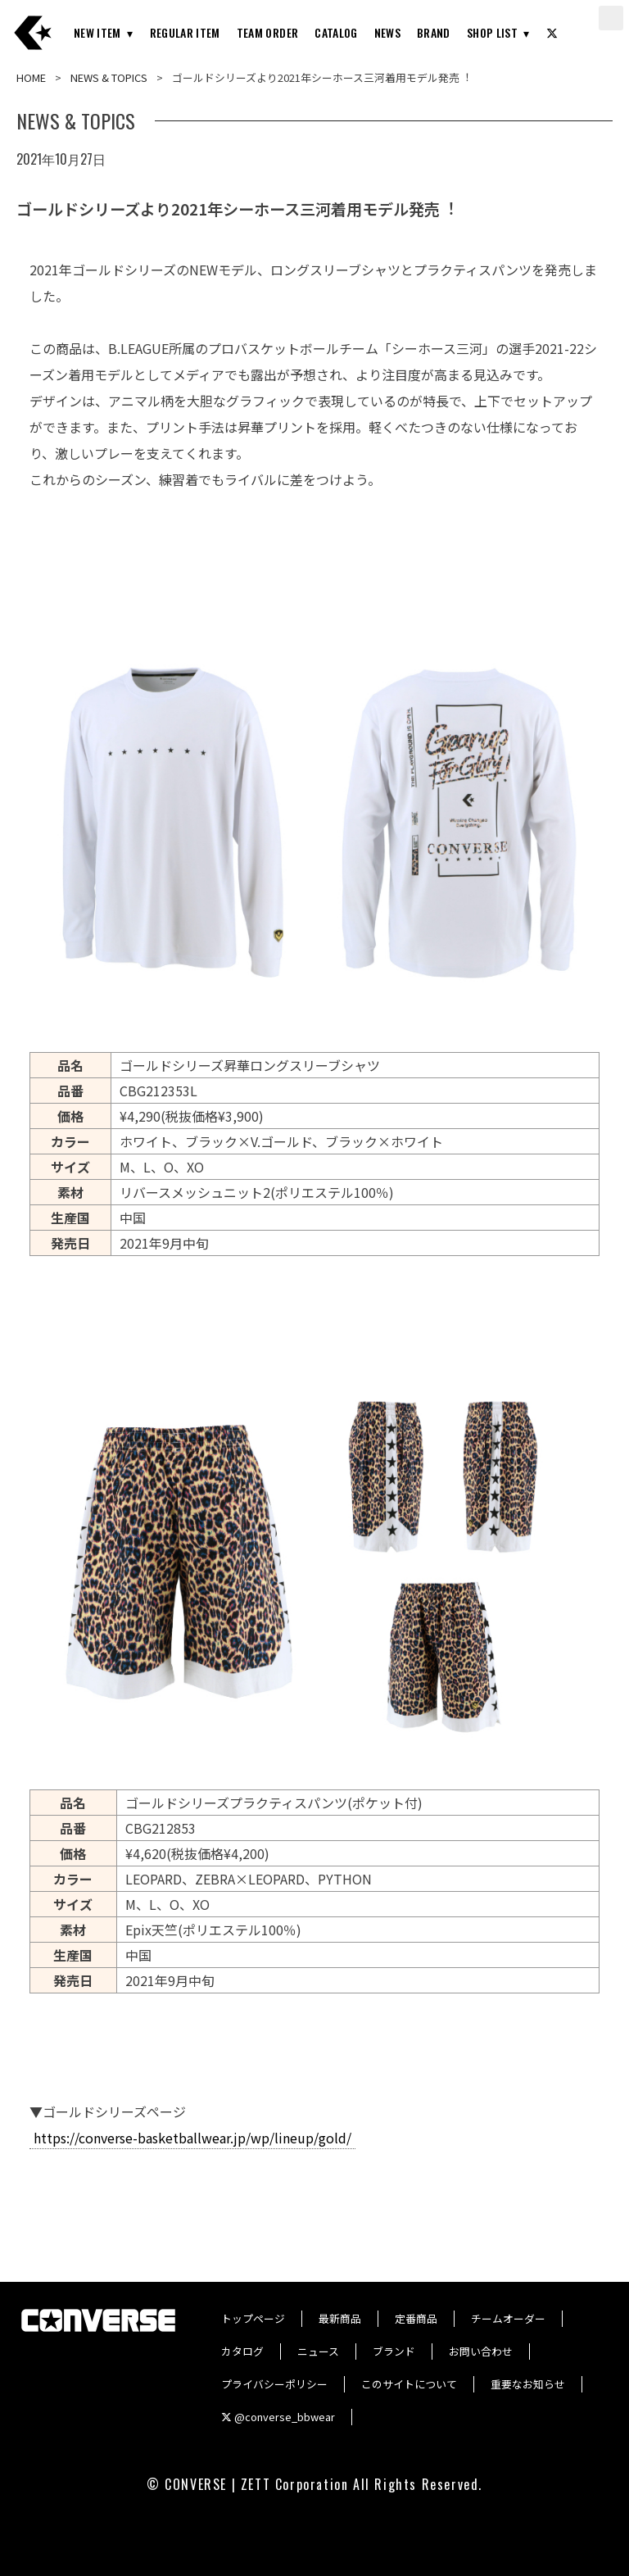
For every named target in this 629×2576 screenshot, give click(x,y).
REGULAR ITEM (185, 32)
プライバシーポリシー (274, 2384)
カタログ (242, 2351)
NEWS (387, 32)
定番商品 (416, 2318)
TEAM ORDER (268, 32)
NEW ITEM (97, 32)
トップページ (253, 2318)
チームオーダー (508, 2318)
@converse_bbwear (278, 2416)
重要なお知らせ (528, 2384)
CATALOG (335, 32)
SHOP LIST (492, 32)
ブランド (394, 2351)
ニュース (318, 2351)
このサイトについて (409, 2384)
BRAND (433, 32)
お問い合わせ (481, 2351)
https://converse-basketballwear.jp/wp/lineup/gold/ (192, 2137)
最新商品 (340, 2318)
